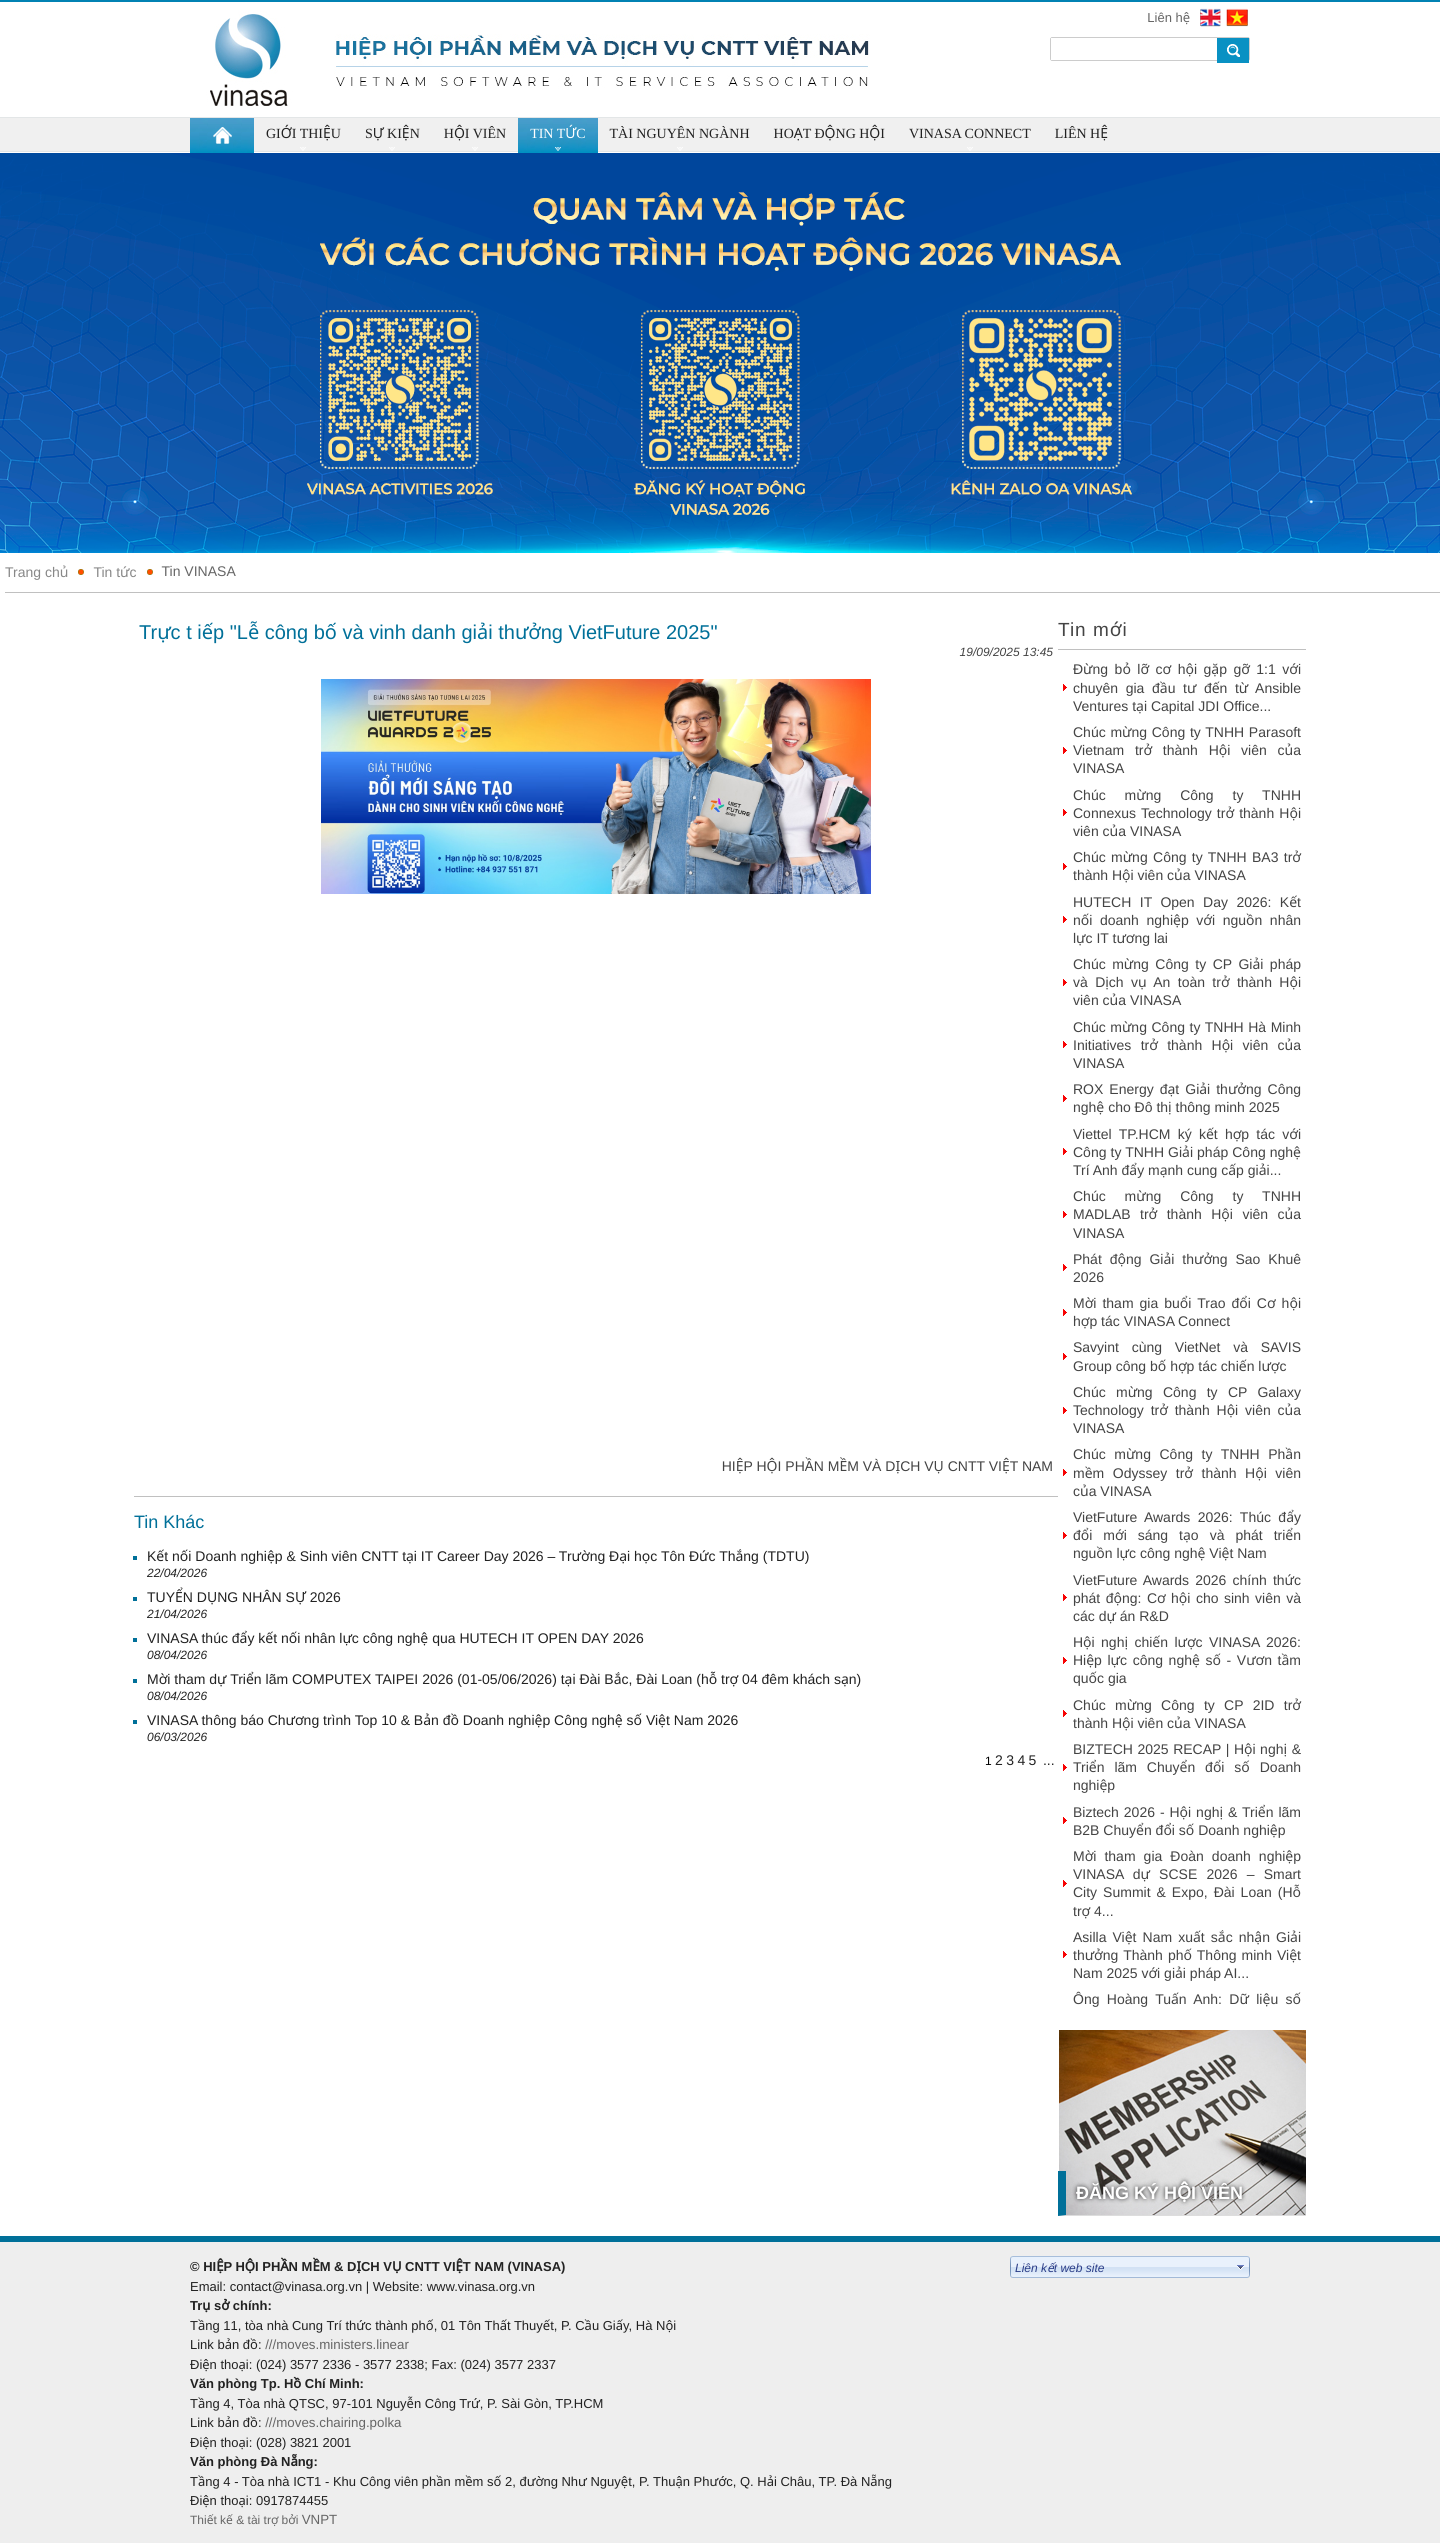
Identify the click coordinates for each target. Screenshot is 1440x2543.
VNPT (321, 2519)
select (1241, 2267)
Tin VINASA (199, 571)
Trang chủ (36, 572)
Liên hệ (1170, 17)
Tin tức (114, 572)
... (1049, 1760)
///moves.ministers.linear (337, 2344)
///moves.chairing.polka (333, 2422)
